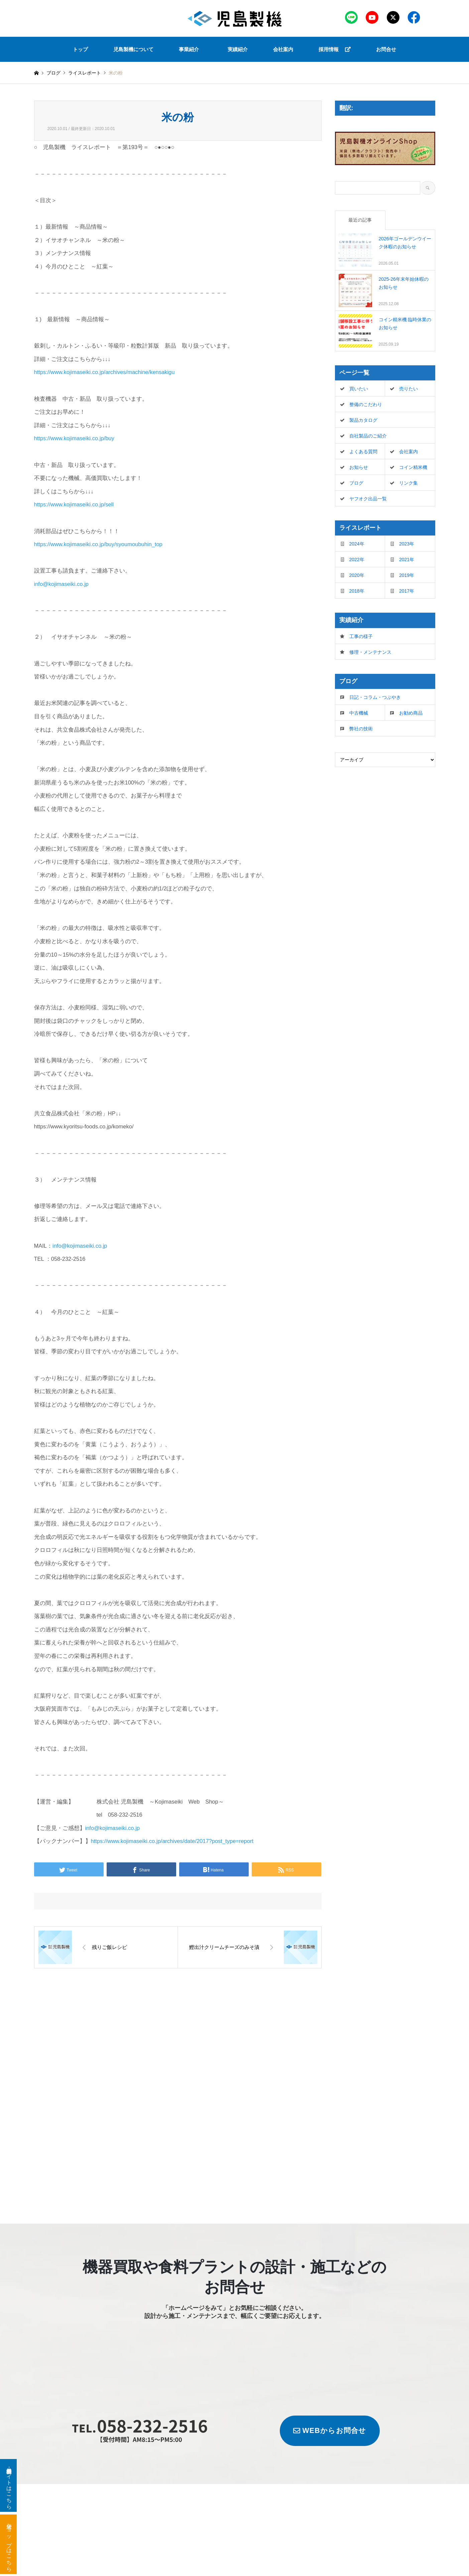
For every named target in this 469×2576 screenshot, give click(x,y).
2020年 (356, 575)
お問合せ (386, 49)
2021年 (406, 559)
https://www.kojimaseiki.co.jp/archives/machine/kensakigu (104, 372)
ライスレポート (84, 73)
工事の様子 (361, 636)
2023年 (406, 543)
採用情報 (335, 49)
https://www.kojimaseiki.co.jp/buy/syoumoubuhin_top (98, 544)
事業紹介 (189, 49)
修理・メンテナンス (370, 652)
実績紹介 (238, 49)
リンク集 (408, 483)
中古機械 (358, 713)
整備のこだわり (365, 404)
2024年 (356, 543)
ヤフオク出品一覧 (368, 498)
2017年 (406, 591)
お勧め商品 (411, 713)
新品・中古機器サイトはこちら (9, 2485)
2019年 (406, 575)
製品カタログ (363, 420)
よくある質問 (363, 451)
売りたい (408, 388)
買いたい (358, 388)
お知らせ (358, 467)
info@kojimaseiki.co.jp (61, 584)
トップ (80, 49)
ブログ (53, 73)
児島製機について (133, 49)
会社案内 (283, 49)
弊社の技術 (361, 728)
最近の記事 (360, 220)
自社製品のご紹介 (368, 436)
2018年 (356, 591)
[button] (190, 49)
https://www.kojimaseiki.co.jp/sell (74, 504)
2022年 (356, 559)
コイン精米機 (413, 467)
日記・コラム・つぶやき (375, 697)
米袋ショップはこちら (9, 2544)
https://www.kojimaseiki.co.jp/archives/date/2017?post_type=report (172, 1841)
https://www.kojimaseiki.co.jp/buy (74, 438)
